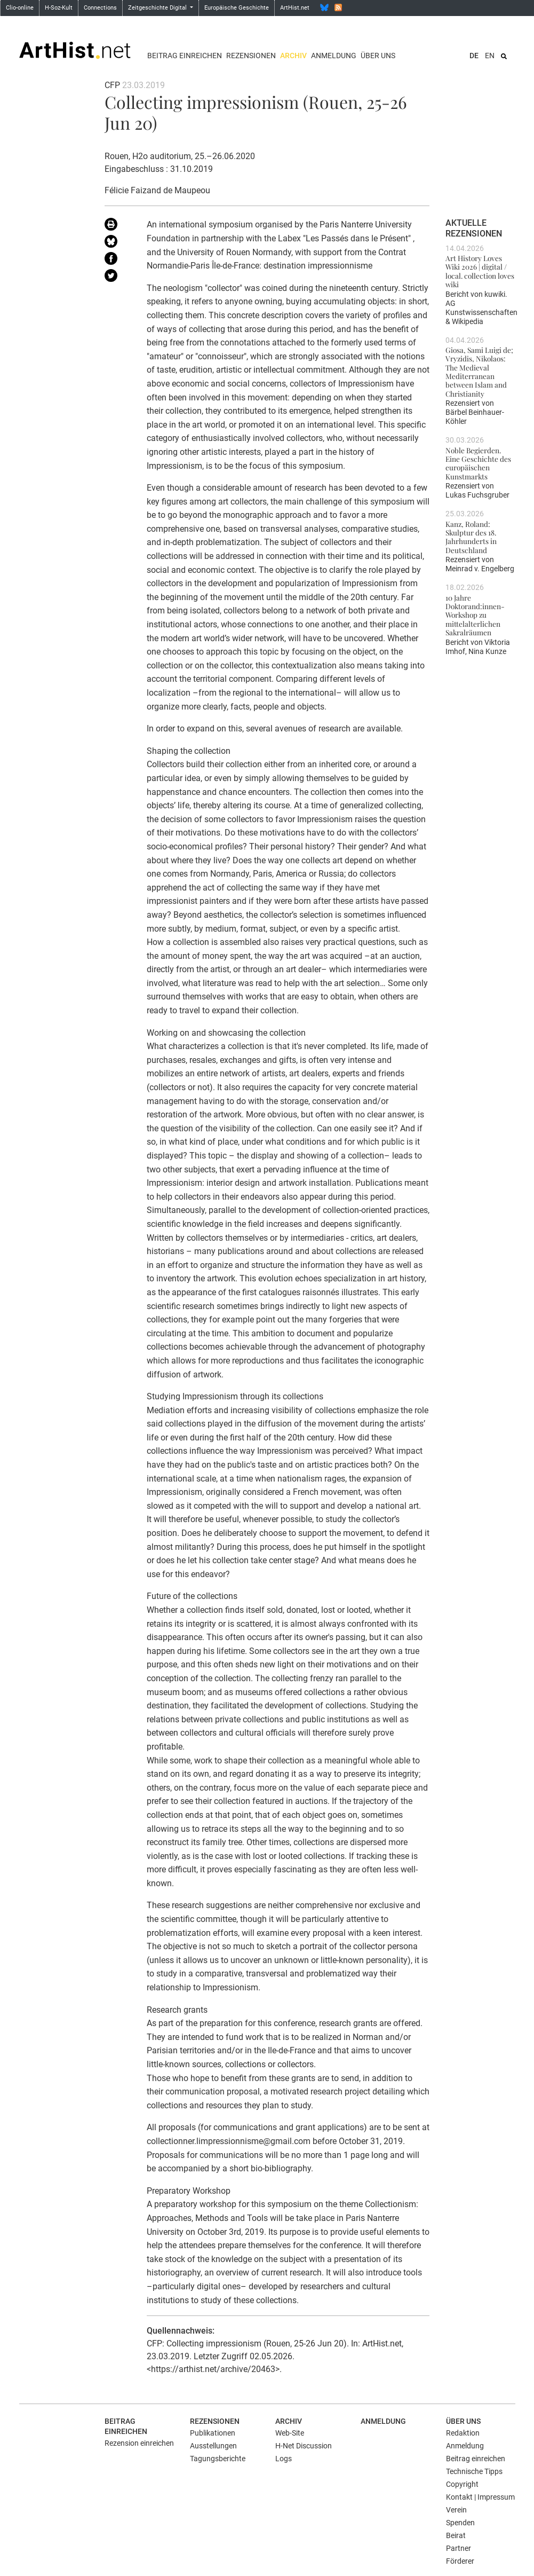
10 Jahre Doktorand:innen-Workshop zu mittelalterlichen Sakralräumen (475, 615)
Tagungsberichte (217, 2458)
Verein (456, 2510)
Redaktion (463, 2433)
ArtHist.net (294, 7)
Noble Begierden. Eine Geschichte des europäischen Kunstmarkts (478, 463)
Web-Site (289, 2433)
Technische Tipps (474, 2471)
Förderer (460, 2561)
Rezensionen (251, 55)
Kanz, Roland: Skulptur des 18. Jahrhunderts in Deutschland (471, 537)
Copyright (462, 2484)
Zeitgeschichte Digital (158, 7)
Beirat (456, 2535)
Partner (458, 2548)
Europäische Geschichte (236, 7)
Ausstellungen (213, 2445)
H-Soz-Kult (59, 7)
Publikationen (212, 2433)
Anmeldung (333, 55)
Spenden (460, 2522)
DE (474, 55)
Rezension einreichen (139, 2443)
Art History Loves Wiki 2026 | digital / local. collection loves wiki (479, 271)
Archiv (293, 55)
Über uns (378, 55)
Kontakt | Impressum (480, 2497)
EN (490, 55)
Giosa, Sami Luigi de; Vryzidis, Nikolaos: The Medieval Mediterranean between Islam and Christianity (479, 371)
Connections (100, 7)
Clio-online (20, 7)
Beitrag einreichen (184, 55)
